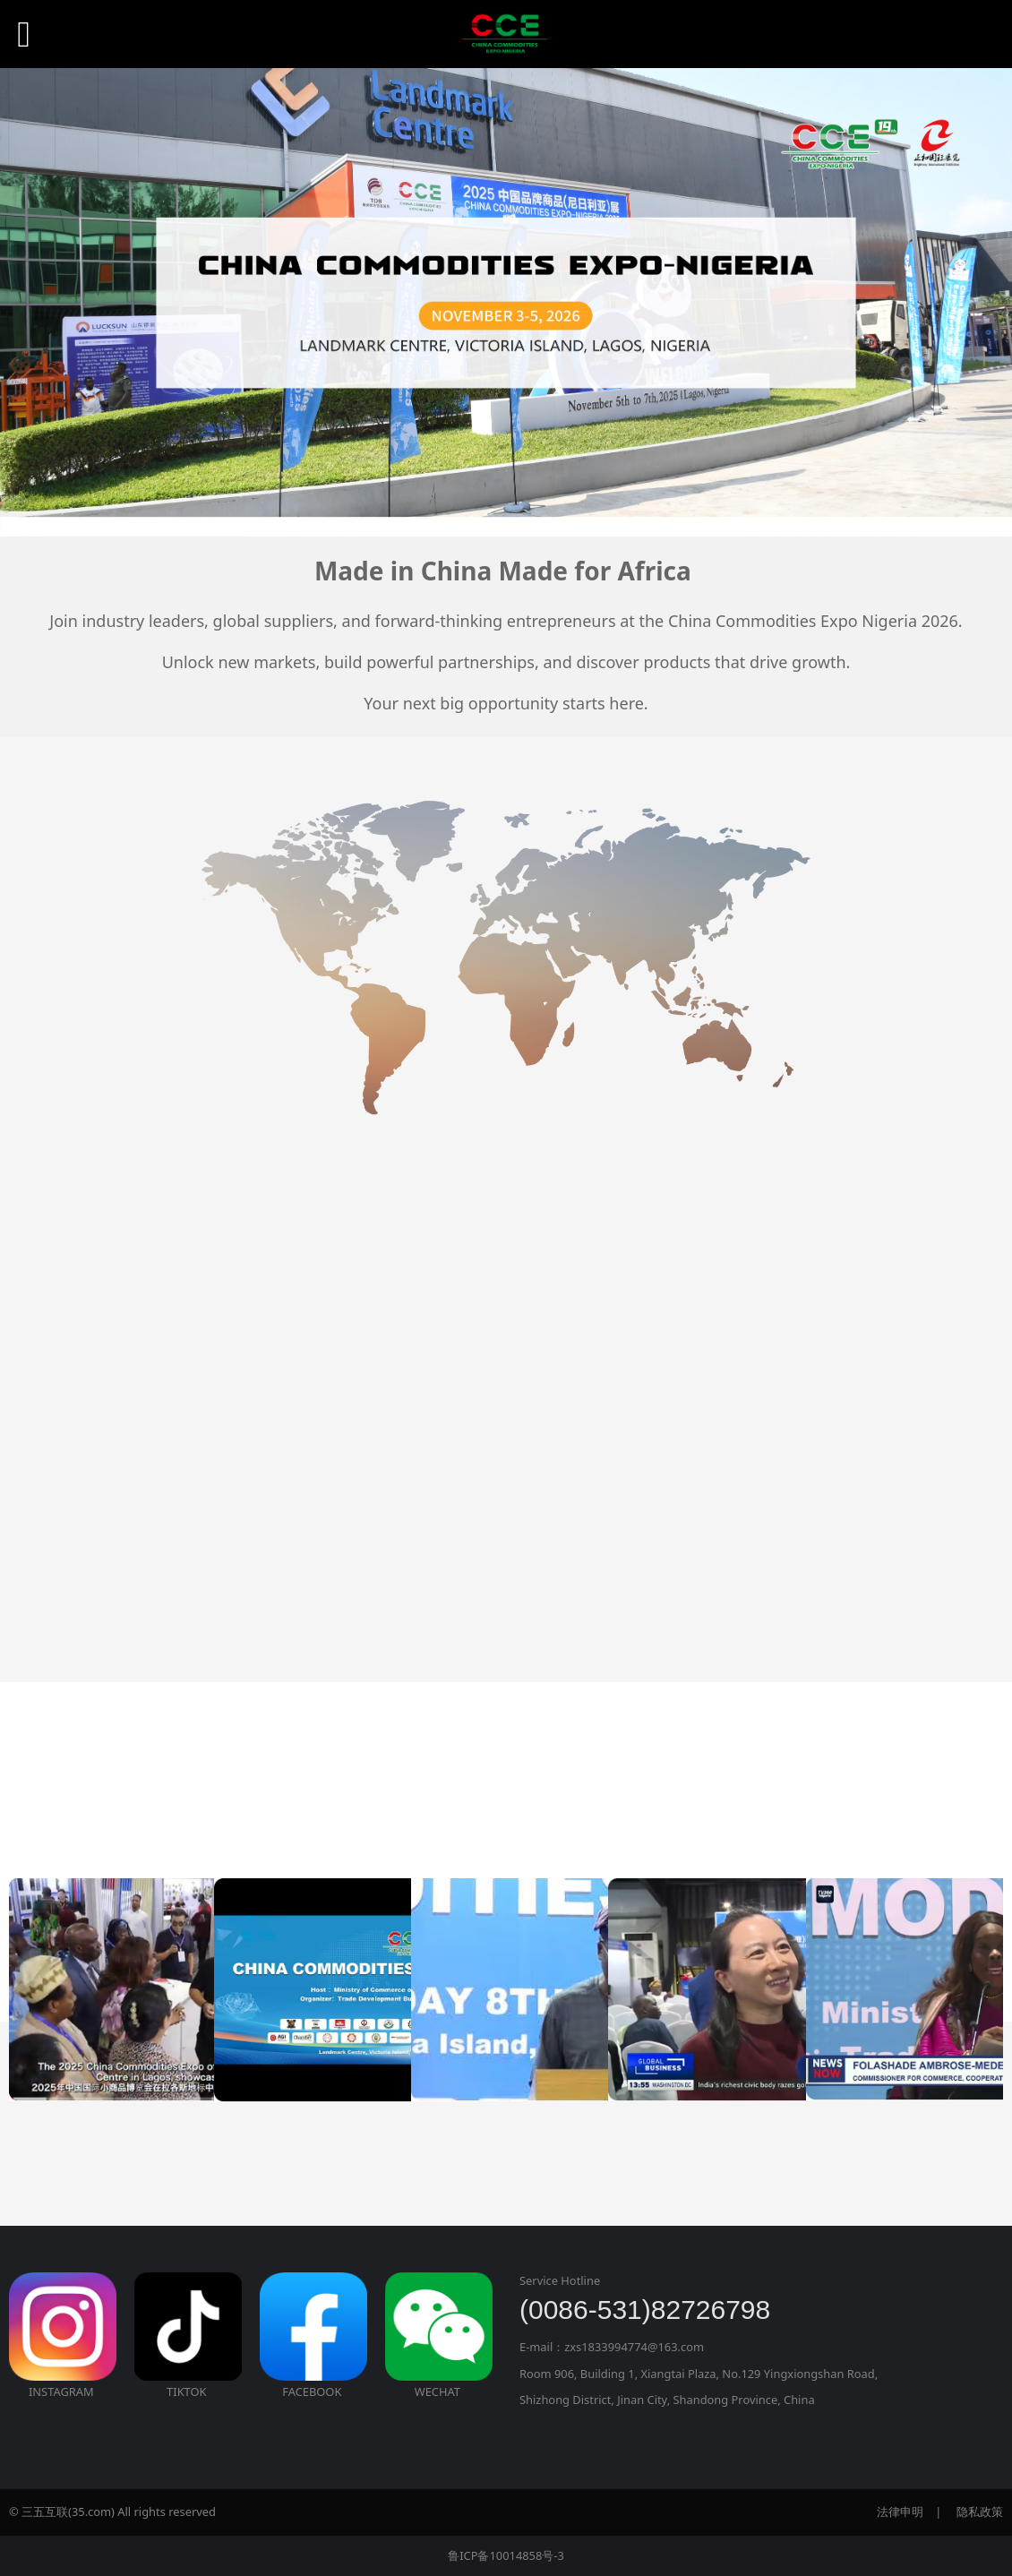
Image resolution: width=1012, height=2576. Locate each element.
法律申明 (900, 2511)
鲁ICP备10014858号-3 (506, 2555)
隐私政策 (979, 2511)
